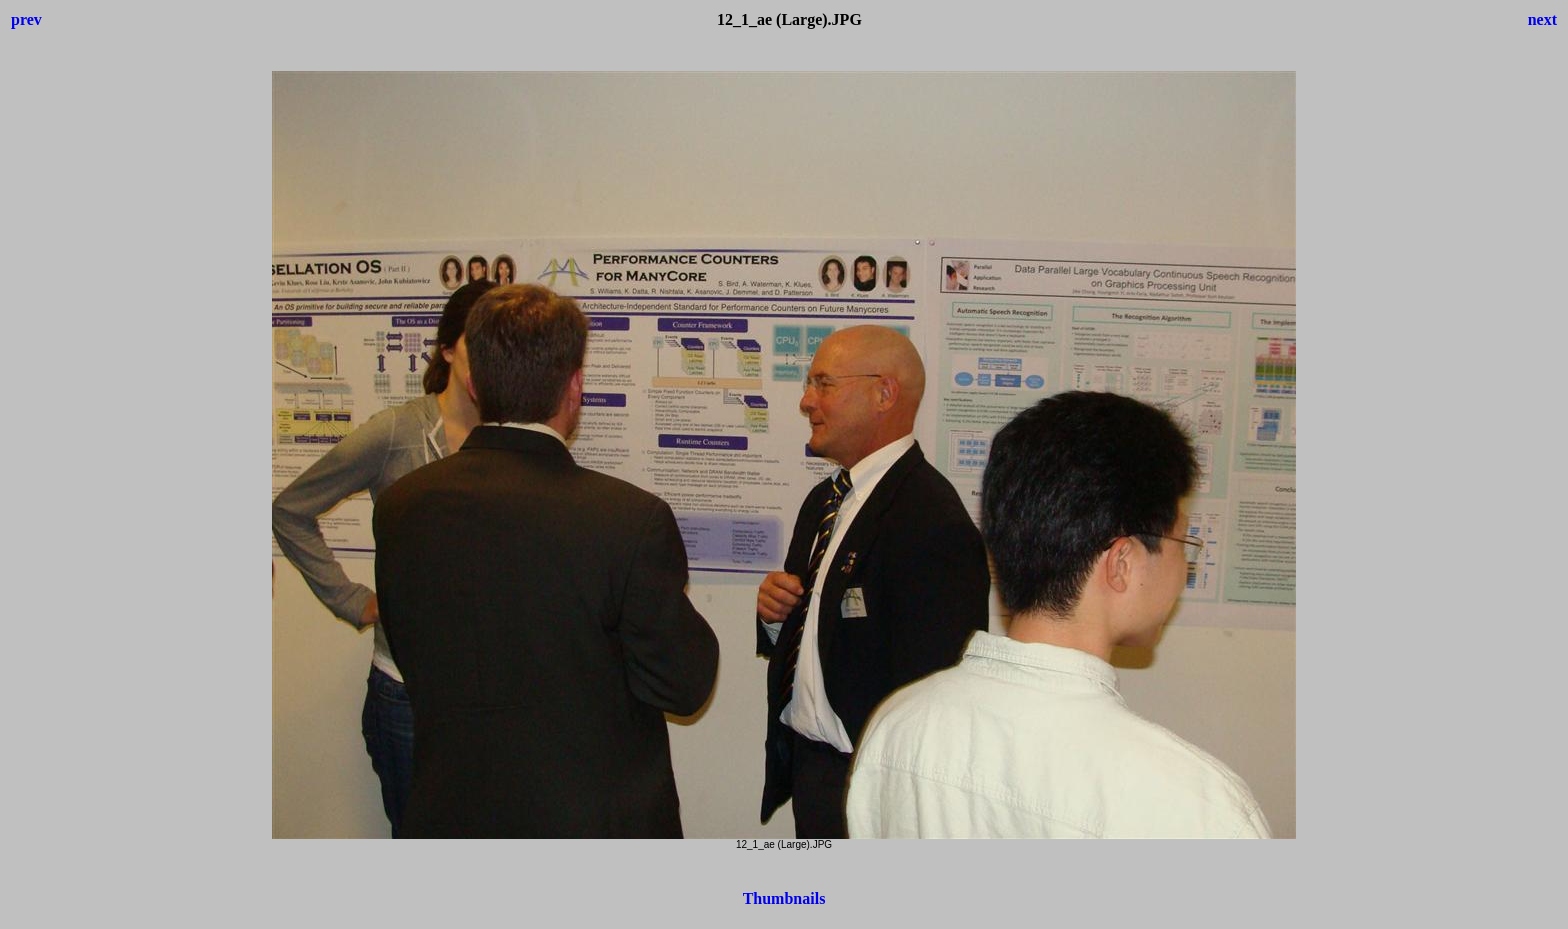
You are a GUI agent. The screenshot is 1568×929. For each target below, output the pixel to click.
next (1542, 19)
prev (26, 19)
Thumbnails (784, 898)
